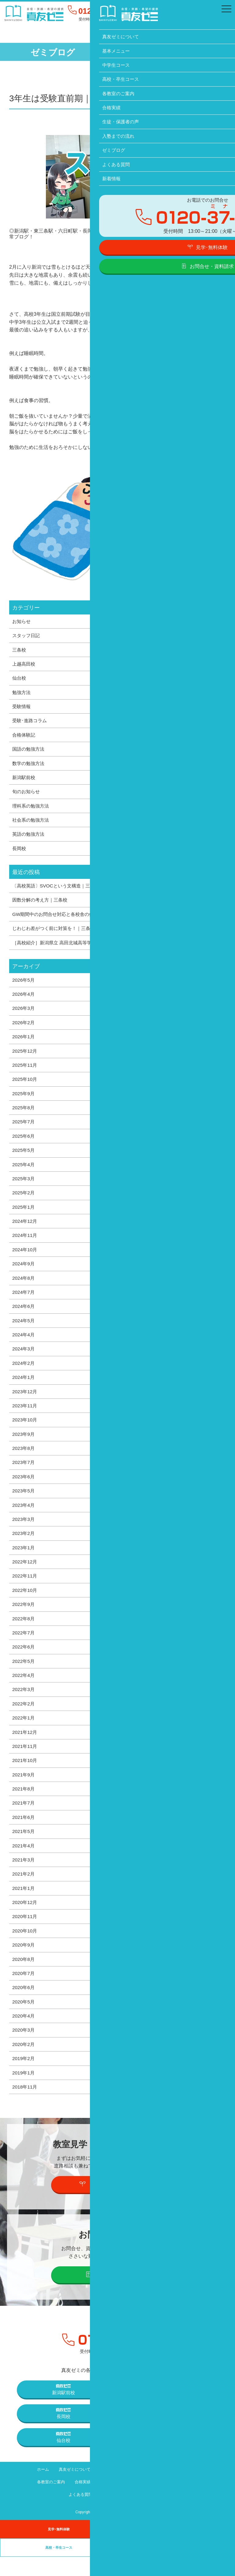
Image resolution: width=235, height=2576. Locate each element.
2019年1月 (24, 2091)
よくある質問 (77, 2513)
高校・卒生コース (188, 2488)
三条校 (19, 650)
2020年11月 (25, 1933)
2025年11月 (25, 1070)
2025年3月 (24, 1185)
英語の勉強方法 (29, 837)
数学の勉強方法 (29, 765)
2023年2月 (24, 1545)
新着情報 (110, 2513)
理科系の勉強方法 (31, 808)
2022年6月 (24, 1660)
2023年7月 (24, 1473)
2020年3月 (24, 2048)
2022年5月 (24, 1674)
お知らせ (22, 621)
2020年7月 (24, 1990)
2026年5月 (24, 984)
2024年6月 (24, 1314)
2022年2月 (24, 1717)
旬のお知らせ (27, 794)
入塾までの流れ (158, 2501)
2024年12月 (25, 1228)
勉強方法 (22, 693)
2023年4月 (24, 1516)
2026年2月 (24, 1027)
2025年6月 (24, 1142)
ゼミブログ (194, 2501)
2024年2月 (24, 1372)
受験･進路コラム (30, 722)
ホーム (37, 2488)
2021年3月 (24, 1875)
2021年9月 (24, 1789)
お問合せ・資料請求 (117, 2293)
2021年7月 (24, 1818)
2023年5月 (24, 1501)
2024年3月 (24, 1358)
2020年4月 (24, 2034)
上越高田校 (24, 664)
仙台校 (19, 679)
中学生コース (148, 2488)
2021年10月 (25, 1775)
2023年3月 (24, 1530)
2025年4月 (24, 1171)
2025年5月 (24, 1156)
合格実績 (79, 2501)
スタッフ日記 (27, 635)
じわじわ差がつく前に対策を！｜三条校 (56, 932)
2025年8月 (24, 1113)
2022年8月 (24, 1631)
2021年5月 (24, 1847)
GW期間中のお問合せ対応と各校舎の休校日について (70, 918)
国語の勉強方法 (29, 751)
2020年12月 (25, 1919)
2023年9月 (24, 1444)
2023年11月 (25, 1415)
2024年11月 (25, 1243)
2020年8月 (24, 1976)
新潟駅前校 (24, 779)
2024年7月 (24, 1300)
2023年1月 (24, 1559)
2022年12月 (25, 1573)
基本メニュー (111, 2488)
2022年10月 (25, 1602)
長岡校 (19, 851)
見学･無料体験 (59, 2548)
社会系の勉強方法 (31, 822)
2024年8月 (24, 1286)
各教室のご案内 (44, 2501)
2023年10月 (25, 1430)
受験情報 (22, 707)
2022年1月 (24, 1732)
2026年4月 (24, 998)
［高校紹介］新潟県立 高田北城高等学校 (57, 946)
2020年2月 (24, 2062)
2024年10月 (25, 1257)
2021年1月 (24, 1904)
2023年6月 (24, 1487)
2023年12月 (25, 1401)
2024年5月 (24, 1329)
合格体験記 (24, 736)
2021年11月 (25, 1760)
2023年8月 (24, 1458)
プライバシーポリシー (150, 2513)
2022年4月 (24, 1688)
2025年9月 (24, 1099)
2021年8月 (24, 1803)
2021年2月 (24, 1890)
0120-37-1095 (105, 11)
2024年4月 (24, 1343)
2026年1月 (24, 1041)
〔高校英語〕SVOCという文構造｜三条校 (58, 889)
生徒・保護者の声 (115, 2501)
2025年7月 (24, 1128)
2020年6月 (24, 2005)
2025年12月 (25, 1056)
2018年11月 (25, 2106)
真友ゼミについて (71, 2488)
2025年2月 (24, 1199)
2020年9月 (24, 1962)
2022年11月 (25, 1588)
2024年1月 (24, 1386)
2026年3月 (24, 1012)
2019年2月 (24, 2077)
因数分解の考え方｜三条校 (41, 903)
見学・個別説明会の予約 (118, 2203)
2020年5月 (24, 2019)
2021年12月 (25, 1746)
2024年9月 (24, 1271)
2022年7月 (24, 1645)
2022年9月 (24, 1617)
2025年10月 (25, 1084)
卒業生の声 (176, 2566)
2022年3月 (24, 1703)
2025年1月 (24, 1214)
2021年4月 (24, 1861)
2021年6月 (24, 1832)
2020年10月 (25, 1947)
